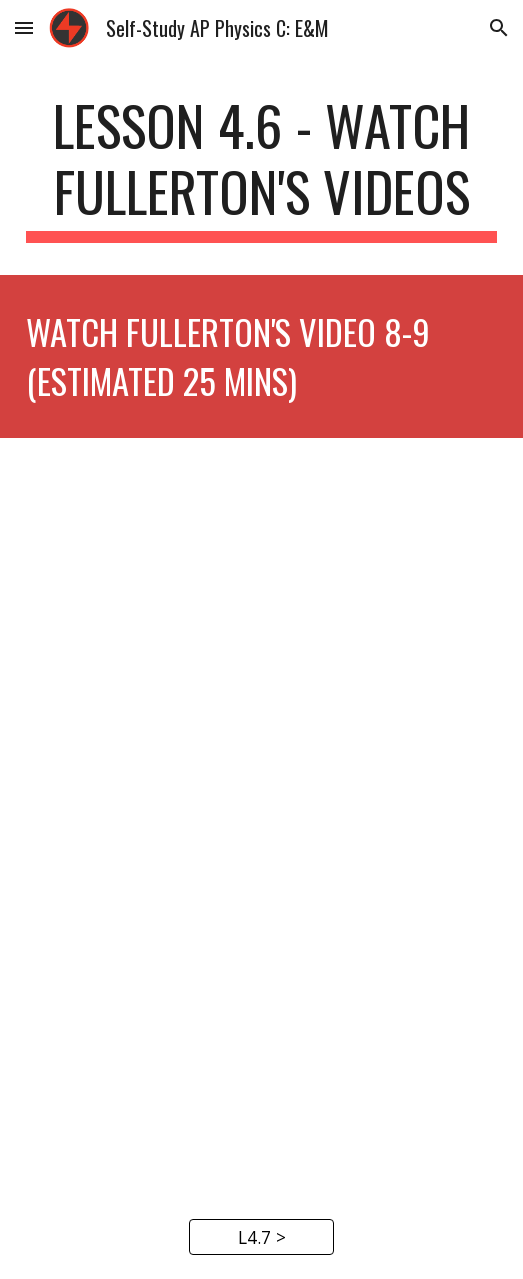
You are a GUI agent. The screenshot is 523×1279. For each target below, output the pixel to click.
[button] (24, 27)
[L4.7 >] (261, 1237)
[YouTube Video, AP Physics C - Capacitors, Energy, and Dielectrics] (261, 1005)
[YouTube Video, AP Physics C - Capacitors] (261, 627)
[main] (261, 167)
